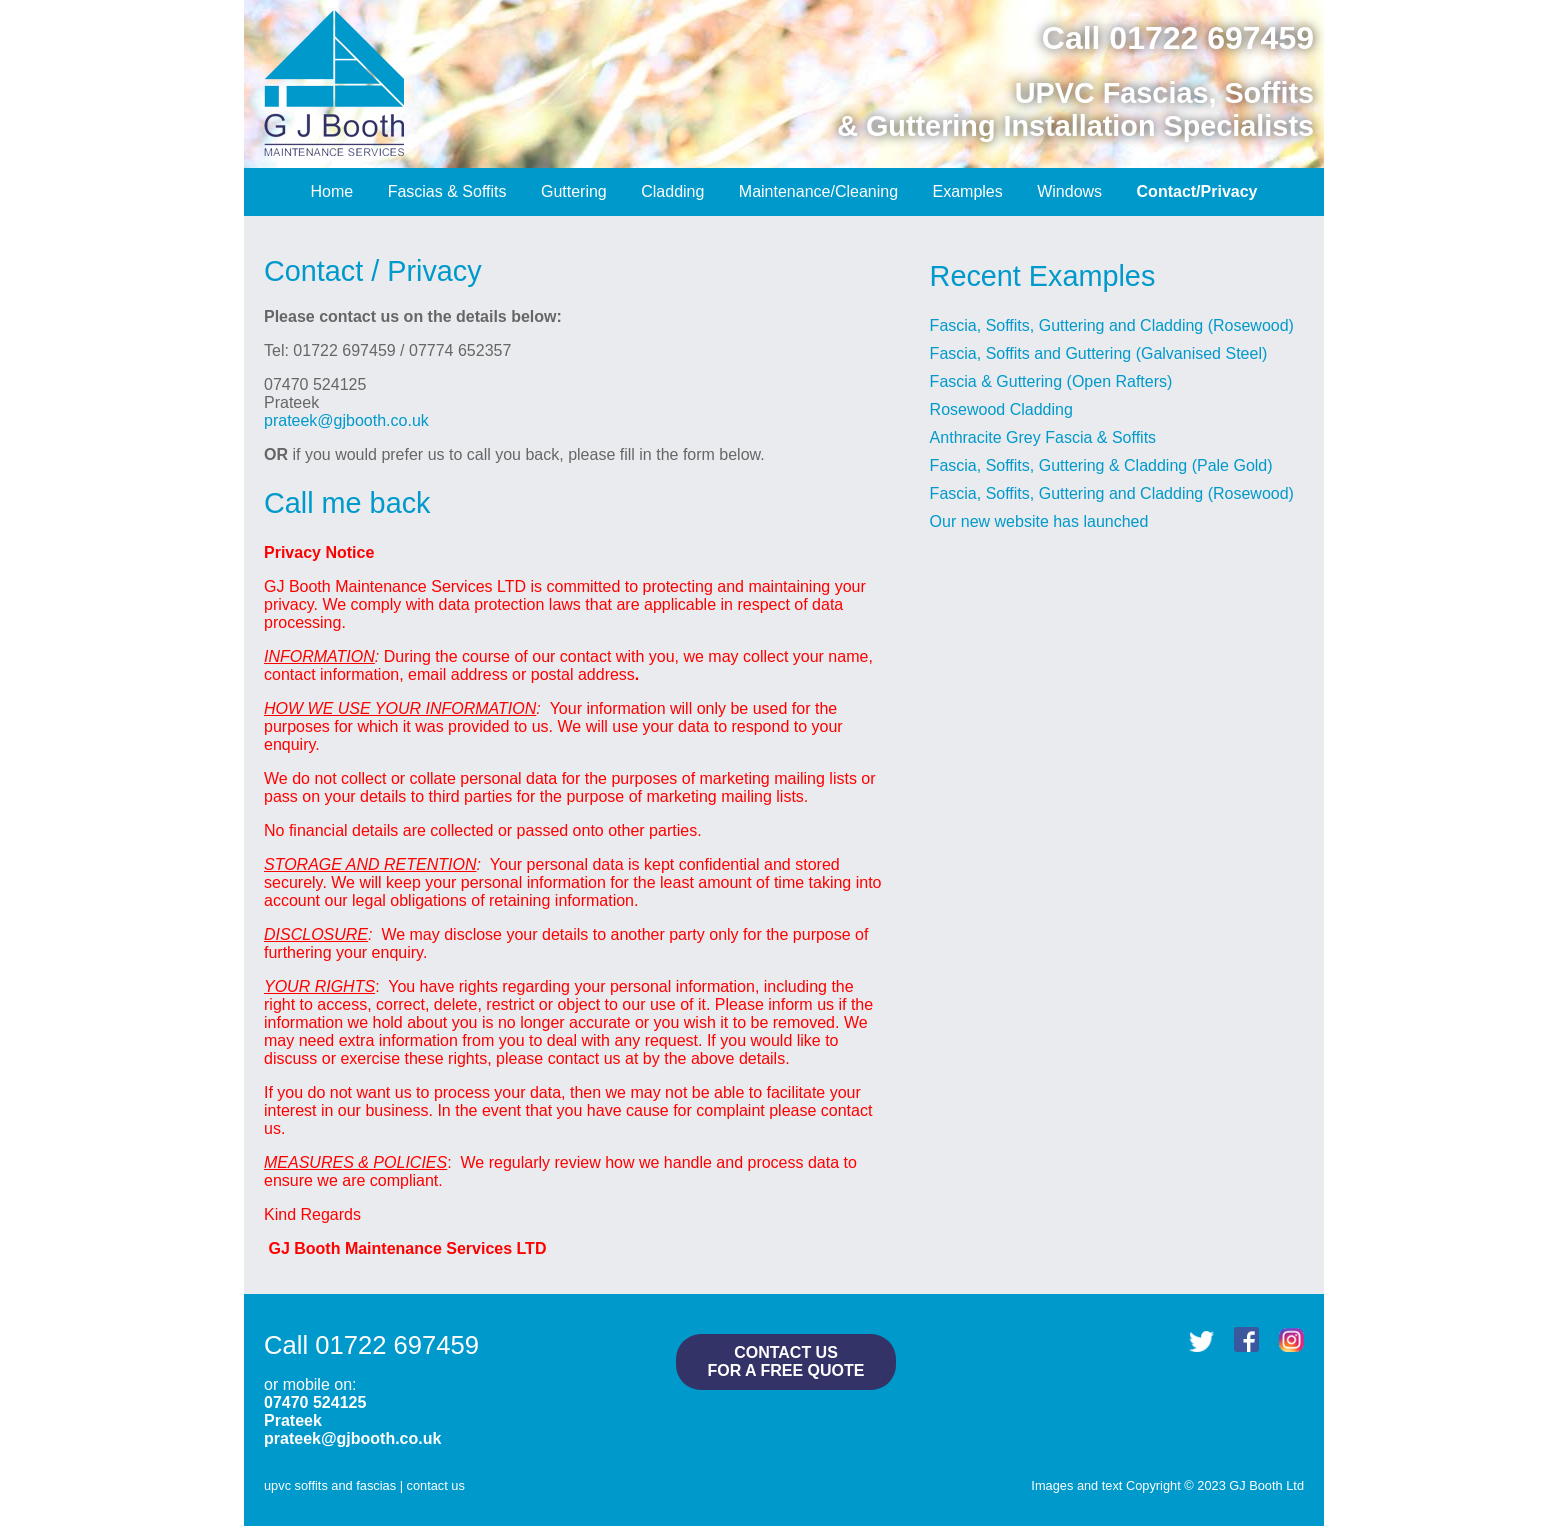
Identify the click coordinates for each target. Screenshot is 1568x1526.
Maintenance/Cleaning (818, 191)
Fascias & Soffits (447, 191)
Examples (968, 191)
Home (332, 191)
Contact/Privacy (1197, 191)
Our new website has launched (1039, 521)
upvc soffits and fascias (330, 1485)
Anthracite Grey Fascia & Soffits (1043, 437)
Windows (1069, 191)
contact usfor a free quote (785, 1361)
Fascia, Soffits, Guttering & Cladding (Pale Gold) (1101, 465)
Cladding (672, 191)
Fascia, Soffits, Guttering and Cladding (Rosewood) (1112, 325)
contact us (436, 1485)
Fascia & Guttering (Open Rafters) (1051, 381)
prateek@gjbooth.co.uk (346, 420)
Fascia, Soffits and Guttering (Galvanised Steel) (1099, 353)
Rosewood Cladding (1001, 409)
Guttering (574, 191)
